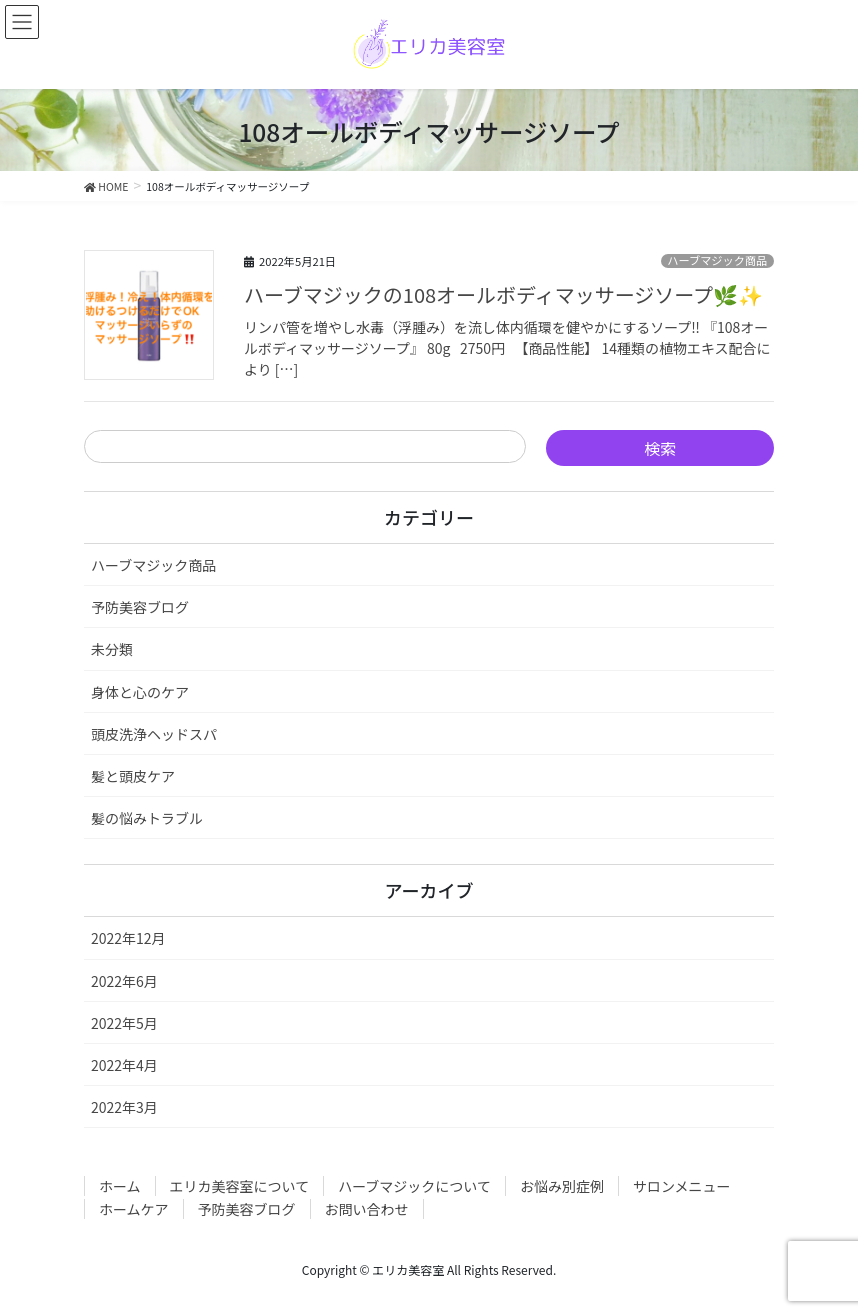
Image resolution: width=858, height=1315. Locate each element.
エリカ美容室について (240, 1186)
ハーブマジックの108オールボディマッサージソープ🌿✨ (503, 294)
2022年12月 (128, 938)
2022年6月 (124, 981)
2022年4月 (124, 1065)
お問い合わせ (367, 1209)
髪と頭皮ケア (133, 776)
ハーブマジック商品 (717, 260)
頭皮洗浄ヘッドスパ (154, 734)
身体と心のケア (140, 692)
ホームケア (134, 1209)
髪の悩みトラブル (147, 818)
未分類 (112, 649)
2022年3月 (124, 1107)
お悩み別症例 (562, 1186)
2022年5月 (124, 1023)
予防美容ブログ (140, 607)
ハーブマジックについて (414, 1186)
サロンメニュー (682, 1186)
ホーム (120, 1186)
